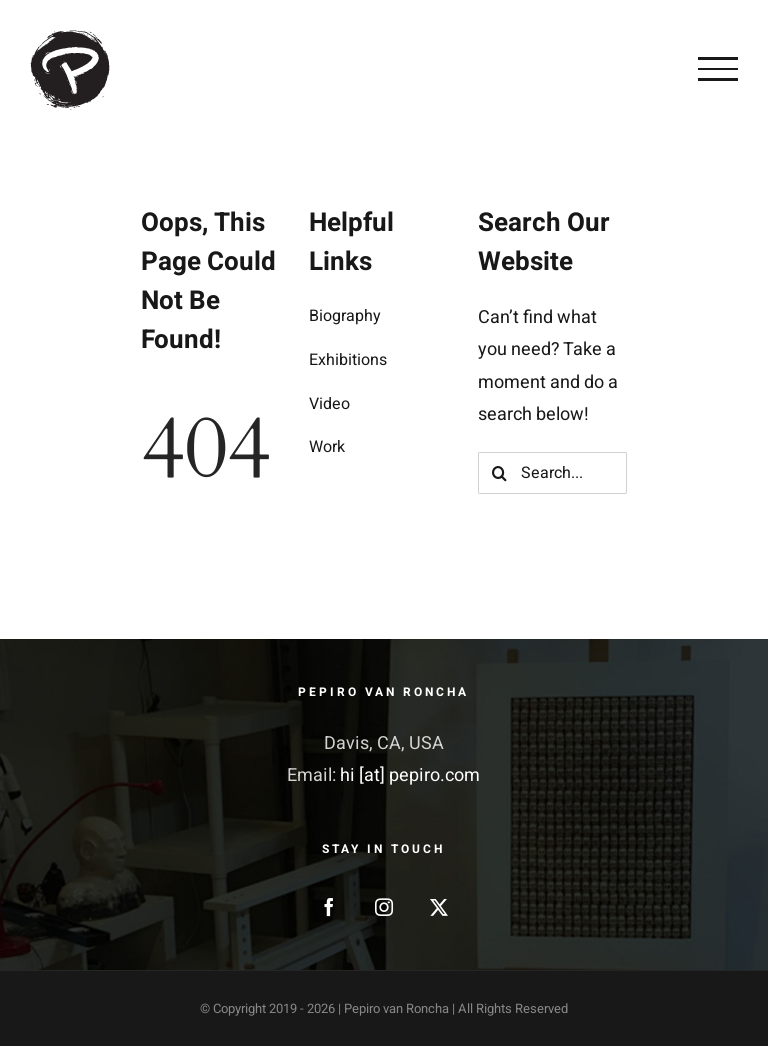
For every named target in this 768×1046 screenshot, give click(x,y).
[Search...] (552, 473)
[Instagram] (384, 907)
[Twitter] (439, 907)
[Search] (499, 473)
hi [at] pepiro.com (410, 775)
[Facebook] (329, 907)
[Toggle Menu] (718, 69)
